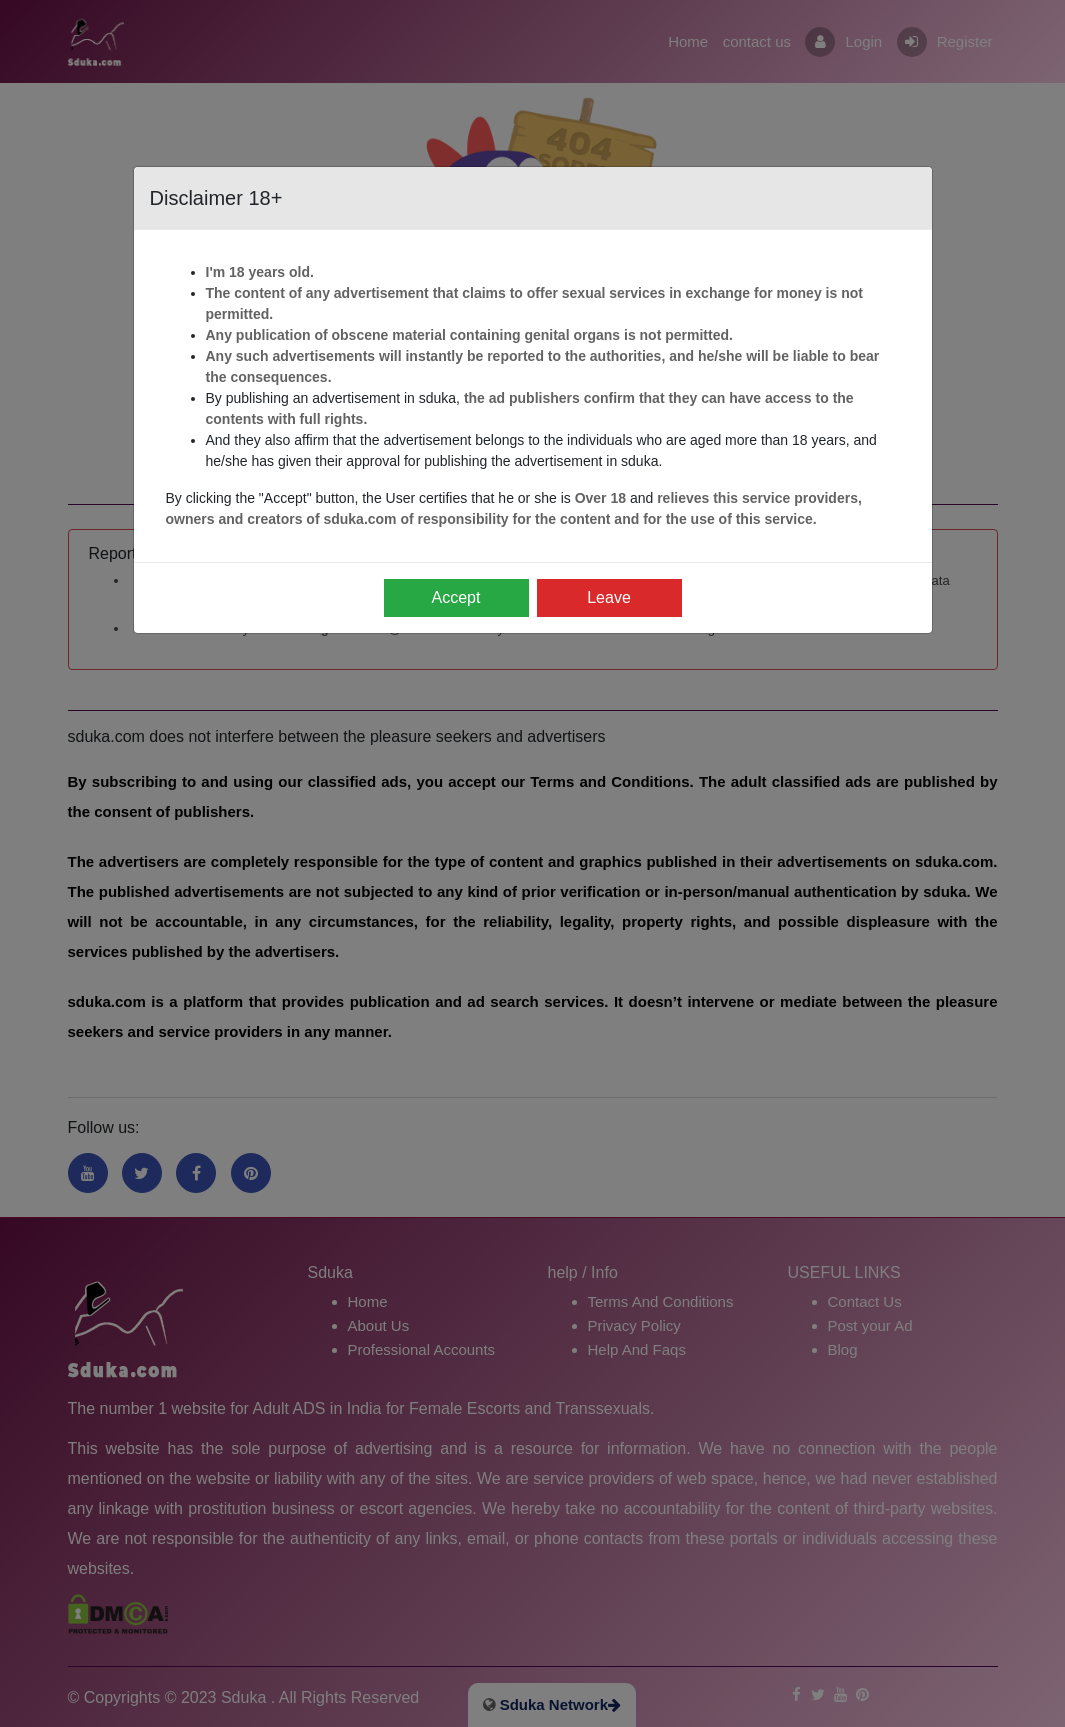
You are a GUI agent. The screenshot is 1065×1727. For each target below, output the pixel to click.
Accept (456, 597)
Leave (609, 597)
